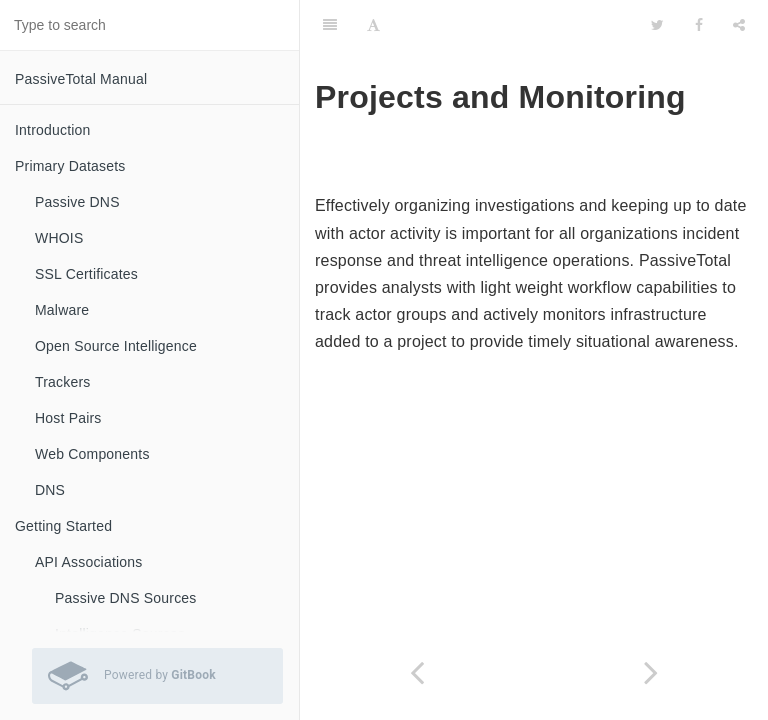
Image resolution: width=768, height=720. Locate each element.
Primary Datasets (70, 166)
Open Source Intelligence (116, 346)
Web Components (92, 454)
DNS (50, 490)
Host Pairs (68, 418)
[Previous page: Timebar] (417, 672)
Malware (62, 310)
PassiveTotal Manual (81, 79)
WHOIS (59, 238)
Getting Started (63, 526)
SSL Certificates (86, 274)
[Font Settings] (373, 25)
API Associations (88, 562)
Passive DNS (77, 202)
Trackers (63, 382)
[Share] (739, 25)
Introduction (53, 130)
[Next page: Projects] (651, 672)
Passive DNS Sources (126, 598)
